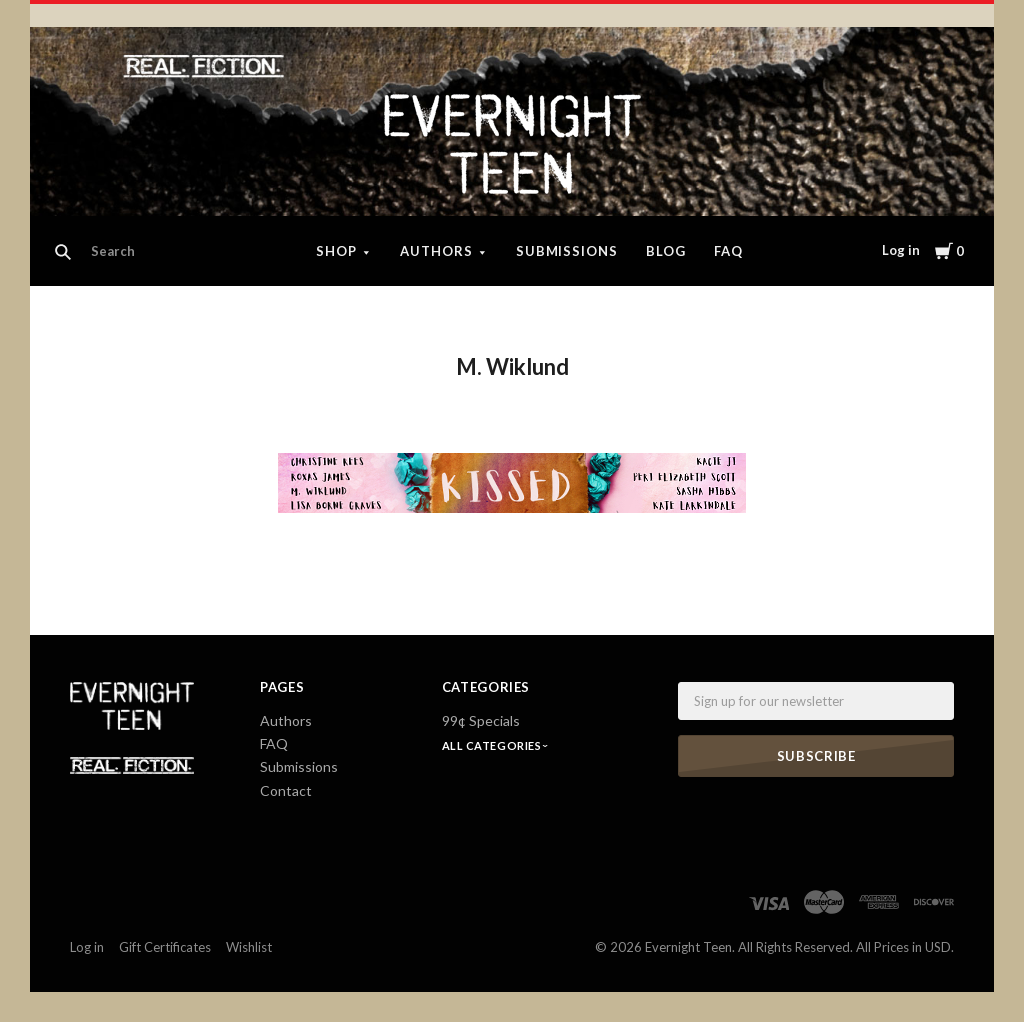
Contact (286, 790)
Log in (901, 250)
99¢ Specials (481, 720)
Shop (336, 251)
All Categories (493, 745)
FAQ (728, 251)
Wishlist (249, 947)
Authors (436, 251)
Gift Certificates (165, 947)
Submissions (567, 251)
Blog (666, 251)
